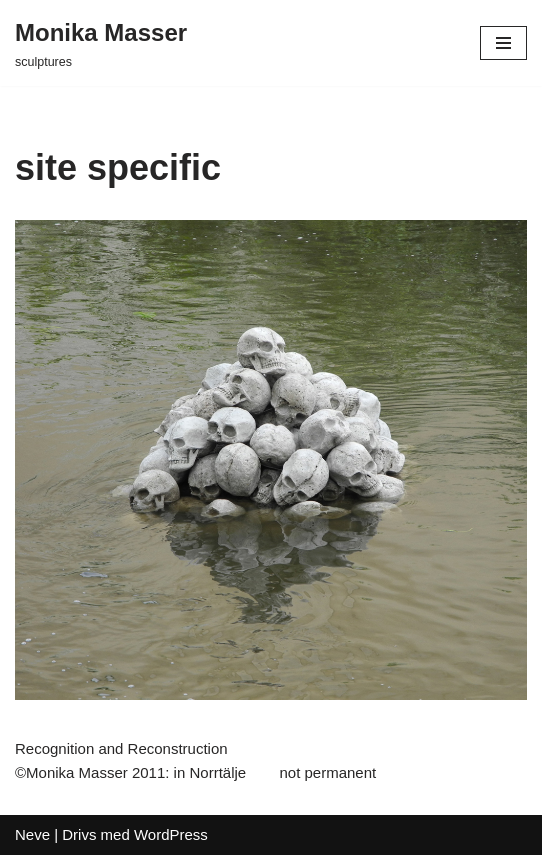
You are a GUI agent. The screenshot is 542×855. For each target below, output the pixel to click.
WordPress (171, 834)
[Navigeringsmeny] (503, 43)
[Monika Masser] (101, 43)
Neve (32, 834)
